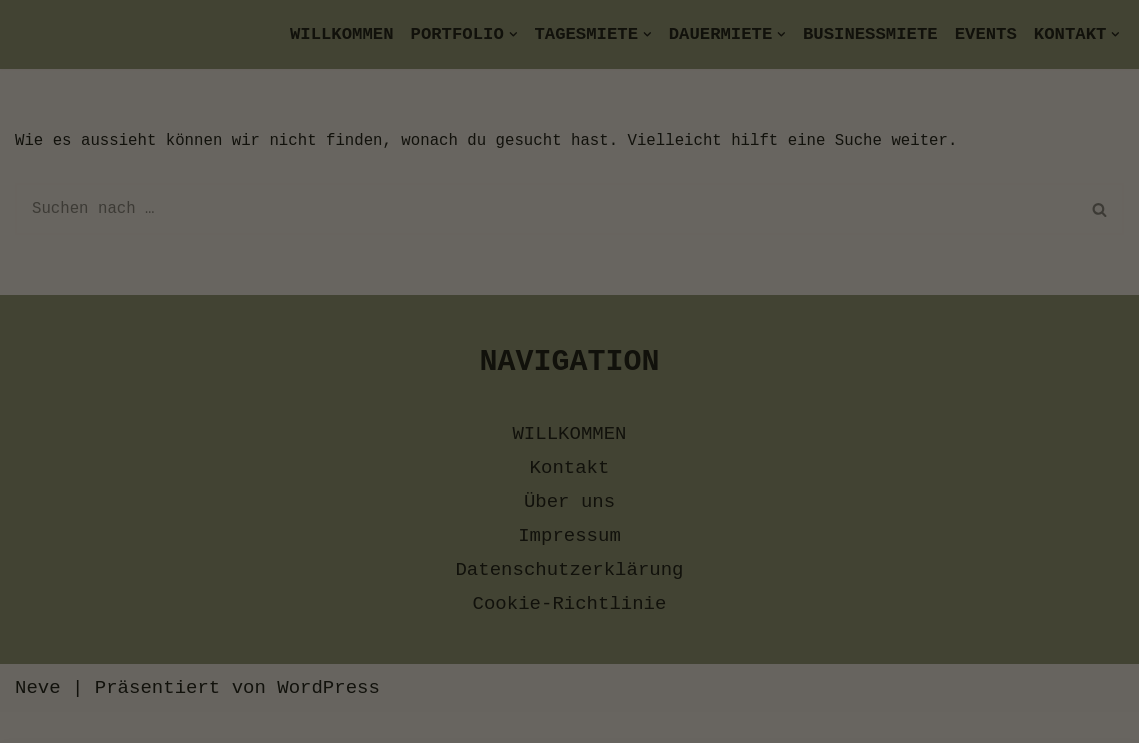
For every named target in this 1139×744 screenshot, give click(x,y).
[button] (570, 522)
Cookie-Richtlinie (615, 681)
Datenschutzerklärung (425, 681)
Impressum (760, 681)
